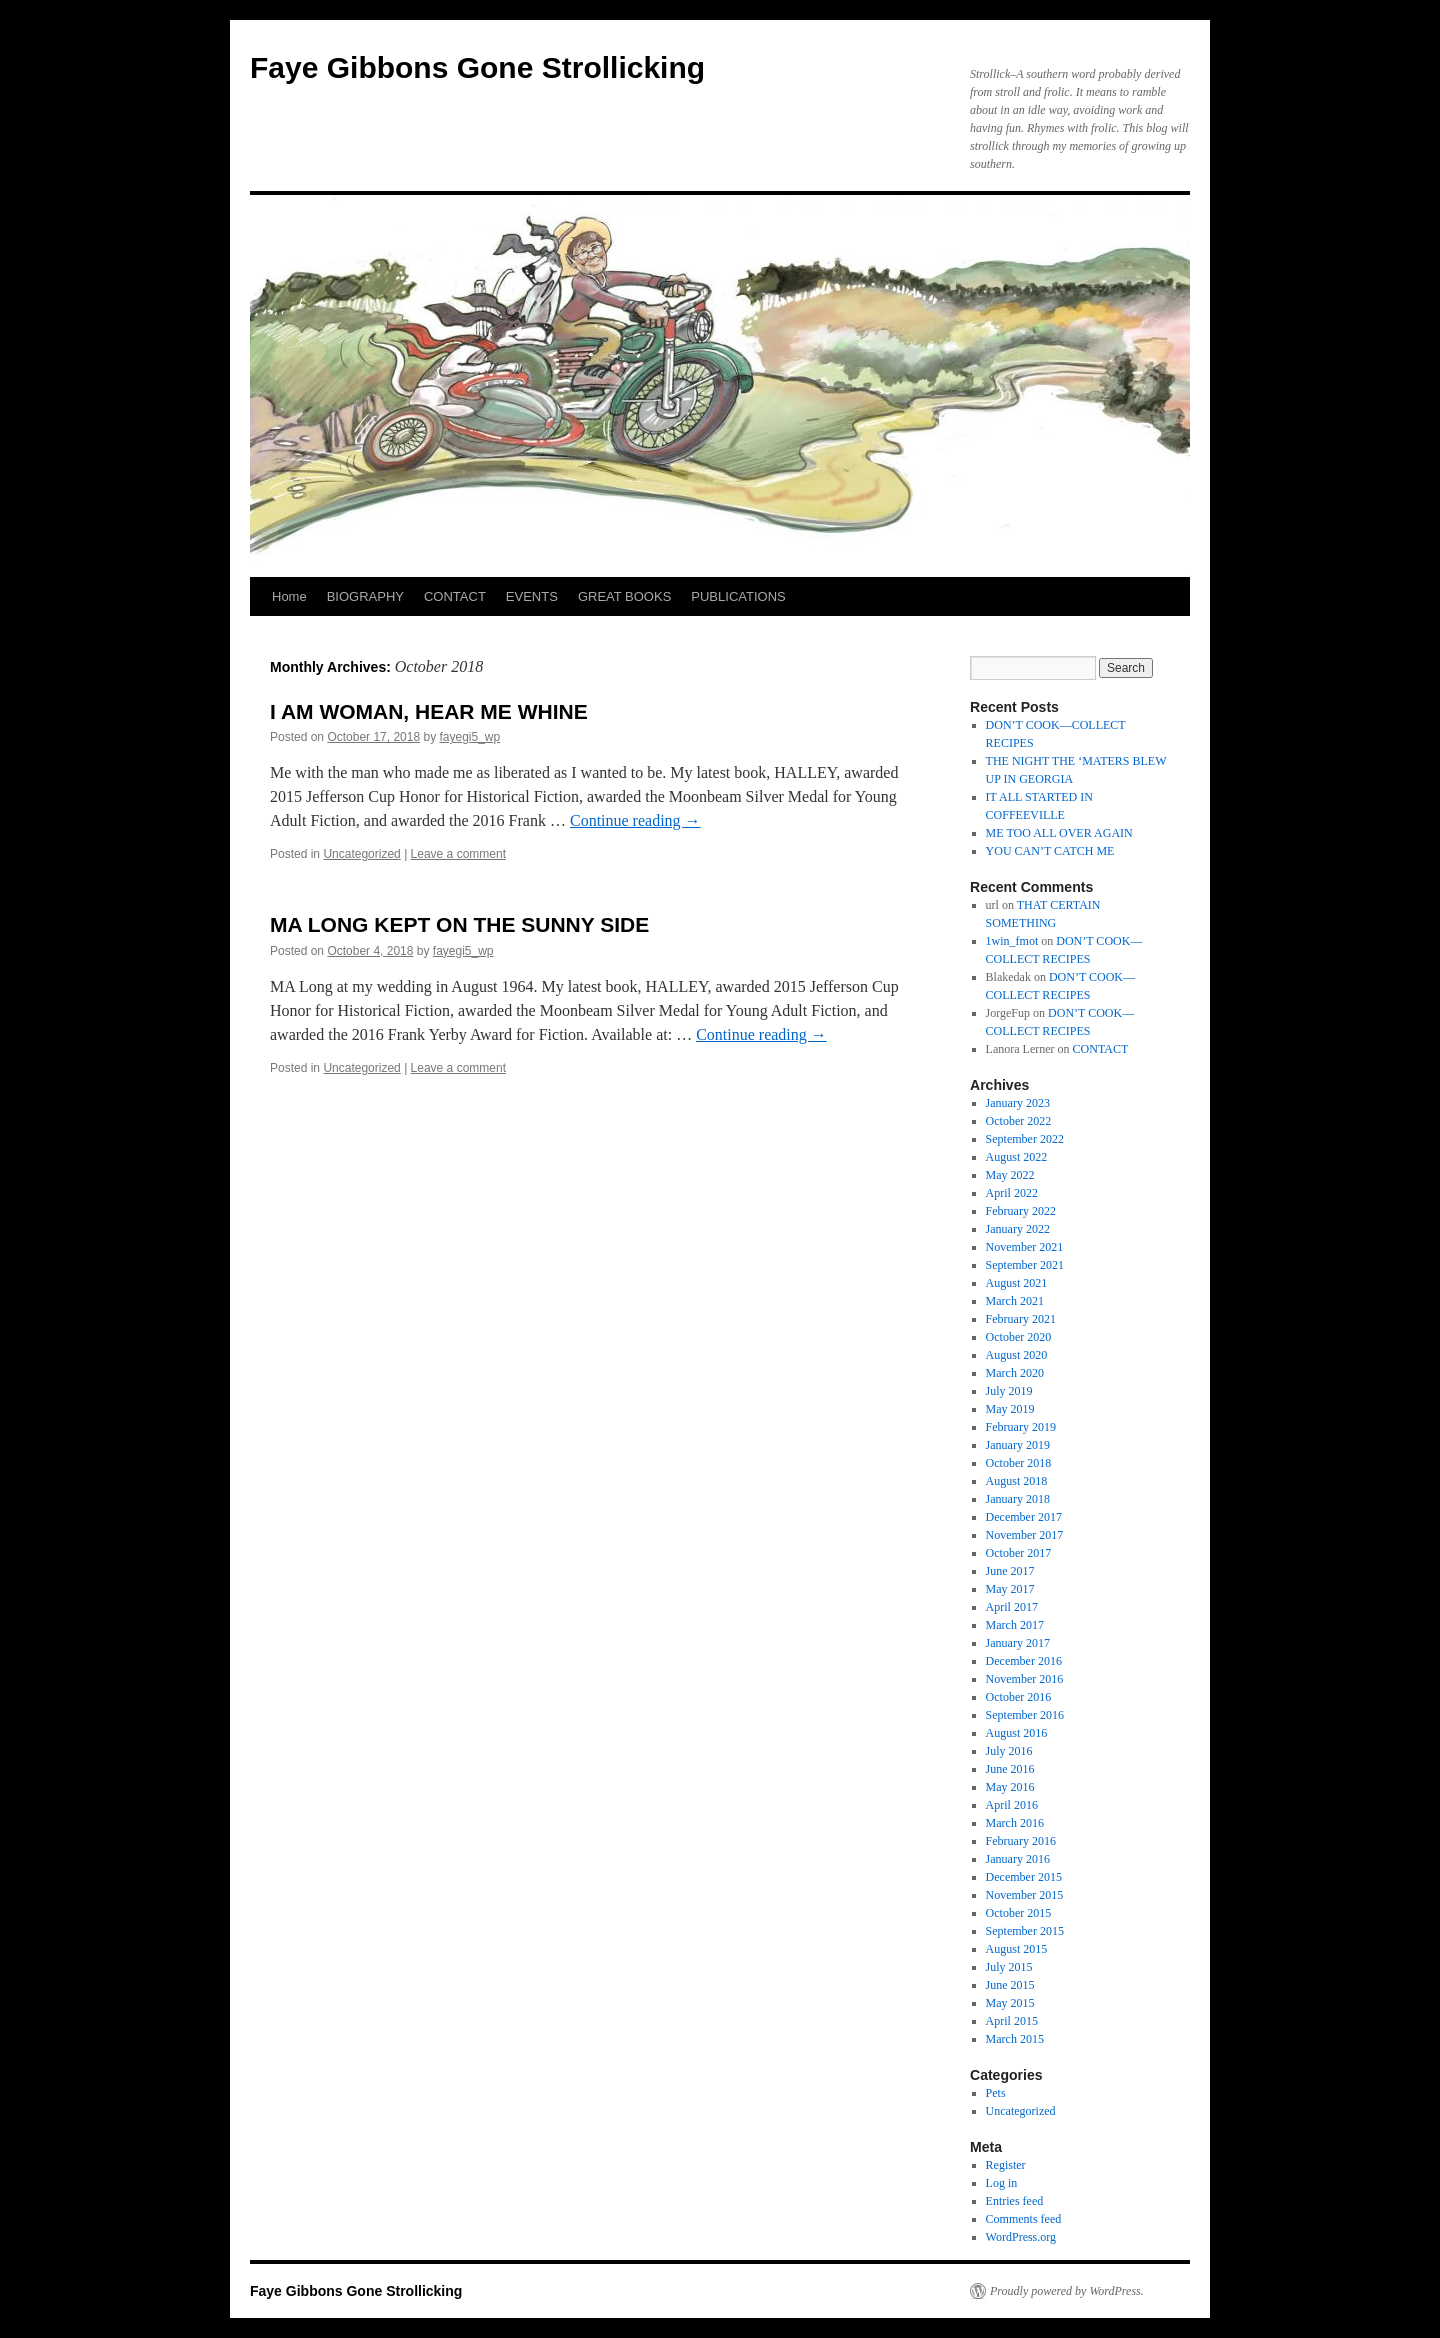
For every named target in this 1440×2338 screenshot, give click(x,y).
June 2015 (1010, 1985)
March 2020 (1015, 1373)
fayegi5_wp (470, 737)
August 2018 (1017, 1481)
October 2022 (1019, 1121)
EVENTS (532, 596)
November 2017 (1025, 1535)
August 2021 (1017, 1283)
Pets (996, 2093)
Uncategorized (361, 854)
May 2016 (1010, 1787)
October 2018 (1019, 1463)
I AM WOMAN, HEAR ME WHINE (429, 711)
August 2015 (1017, 1949)
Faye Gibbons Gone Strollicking (477, 67)
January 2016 (1018, 1859)
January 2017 (1018, 1643)
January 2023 (1018, 1103)
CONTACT (455, 596)
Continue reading (635, 820)
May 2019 (1010, 1409)
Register (1006, 2165)
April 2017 (1012, 1607)
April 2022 (1012, 1193)
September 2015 (1025, 1931)
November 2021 (1025, 1247)
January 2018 (1018, 1499)
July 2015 (1009, 1967)
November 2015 (1025, 1895)
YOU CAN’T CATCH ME (1050, 851)
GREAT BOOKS (624, 596)
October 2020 (1019, 1337)
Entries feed (1015, 2201)
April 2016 (1012, 1805)
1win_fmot (1012, 941)
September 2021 (1025, 1265)
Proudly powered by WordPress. (1067, 2291)
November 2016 (1025, 1679)
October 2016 (1019, 1697)
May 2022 (1010, 1175)
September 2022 (1025, 1139)
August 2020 (1017, 1355)
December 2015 (1024, 1877)
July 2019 (1009, 1391)
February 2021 (1021, 1319)
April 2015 (1012, 2021)
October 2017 (1019, 1553)
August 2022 (1017, 1157)
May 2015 (1010, 2003)
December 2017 (1024, 1517)
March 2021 (1015, 1301)
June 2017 (1010, 1571)
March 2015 (1015, 2039)
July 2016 (1009, 1751)
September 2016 (1025, 1715)
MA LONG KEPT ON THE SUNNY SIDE (459, 924)
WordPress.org (1021, 2237)
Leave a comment (458, 854)
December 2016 (1024, 1661)
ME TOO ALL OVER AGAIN (1059, 833)
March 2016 (1015, 1823)
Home (289, 596)
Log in (1002, 2183)
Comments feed (1024, 2219)
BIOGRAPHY (365, 596)
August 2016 (1017, 1733)
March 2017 (1015, 1625)
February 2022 (1021, 1211)
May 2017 (1010, 1589)
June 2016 (1010, 1769)
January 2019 (1018, 1445)
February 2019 (1021, 1427)
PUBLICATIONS (738, 596)
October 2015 (1019, 1913)
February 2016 (1021, 1841)
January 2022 (1018, 1229)
